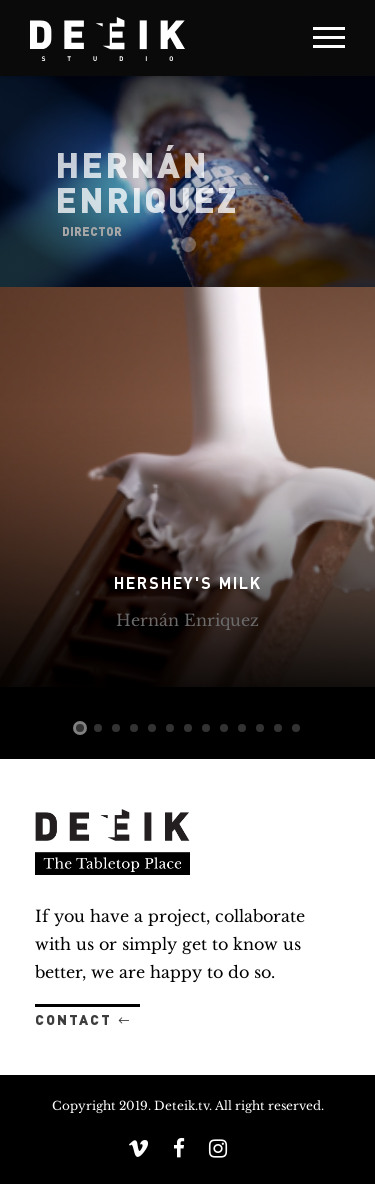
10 (242, 728)
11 (260, 728)
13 (296, 728)
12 (278, 728)
